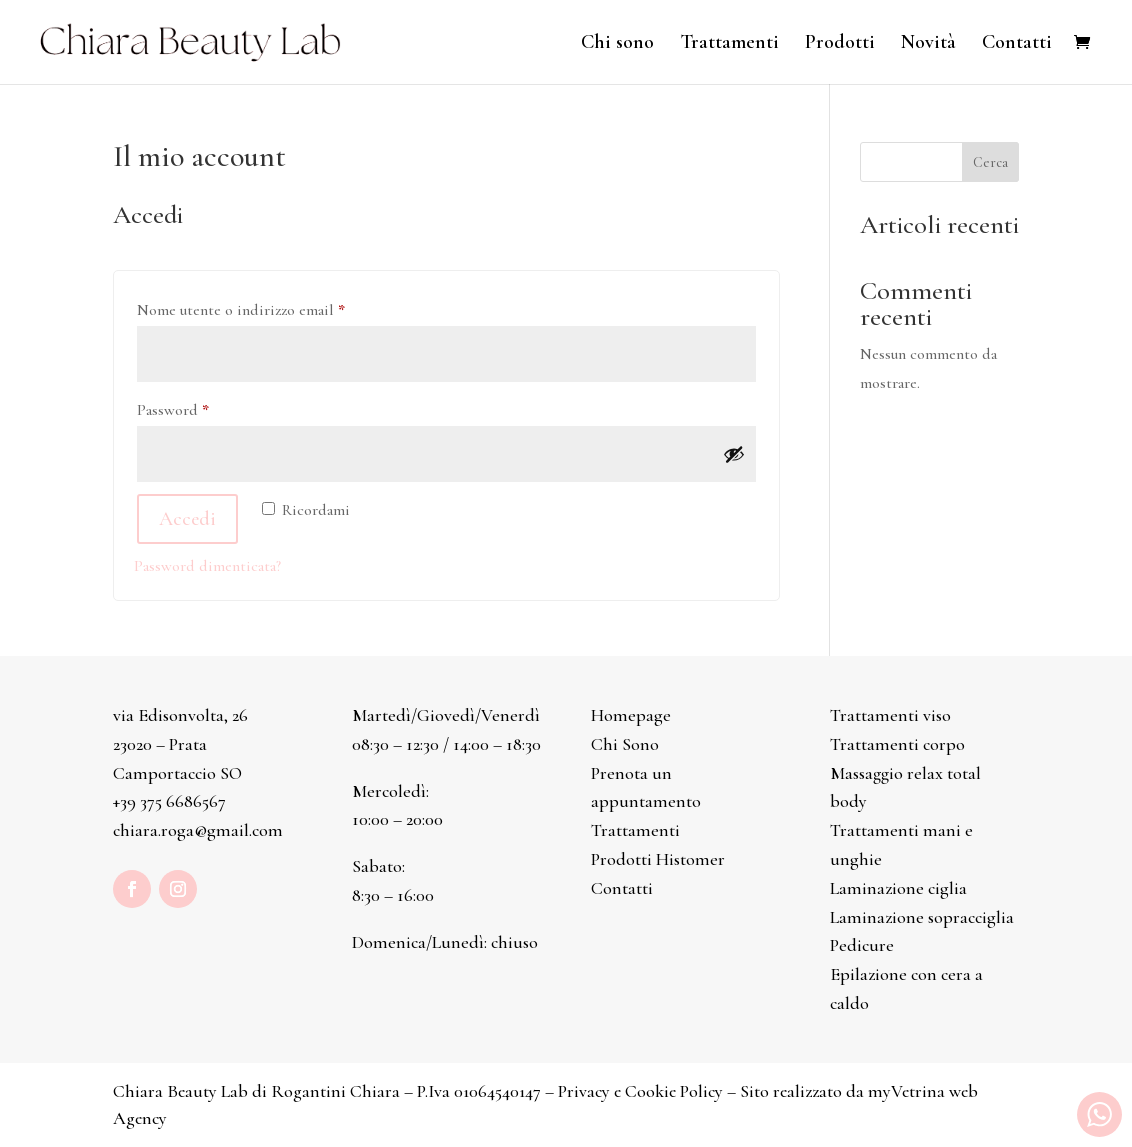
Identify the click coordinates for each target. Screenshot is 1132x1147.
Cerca (990, 162)
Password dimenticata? (207, 566)
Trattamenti (729, 44)
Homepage (631, 715)
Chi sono (617, 44)
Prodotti (840, 44)
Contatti (1017, 44)
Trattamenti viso (890, 715)
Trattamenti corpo (897, 744)
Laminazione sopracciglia (922, 917)
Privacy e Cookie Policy (640, 1091)
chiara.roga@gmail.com (198, 830)
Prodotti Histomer (658, 859)
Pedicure (862, 945)
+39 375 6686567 (169, 801)
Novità (928, 44)
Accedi (187, 519)
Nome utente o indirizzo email (271, 307)
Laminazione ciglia (898, 888)
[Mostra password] (734, 454)
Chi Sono (625, 744)
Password (203, 407)
